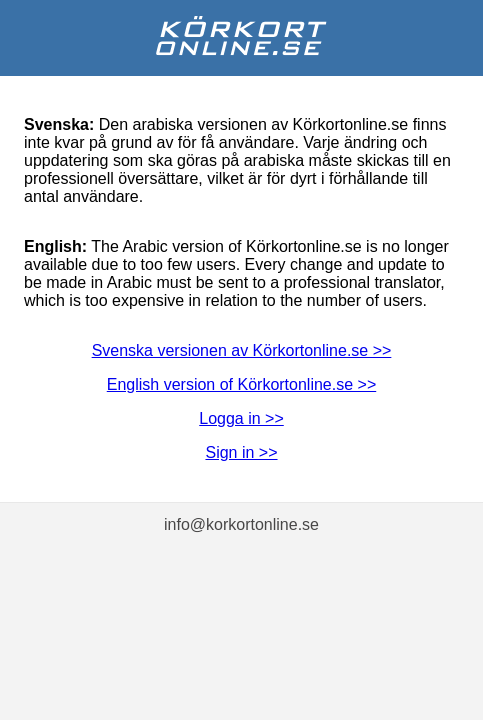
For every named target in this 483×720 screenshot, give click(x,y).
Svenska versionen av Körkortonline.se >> (242, 350)
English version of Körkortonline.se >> (241, 384)
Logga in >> (241, 418)
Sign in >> (241, 452)
